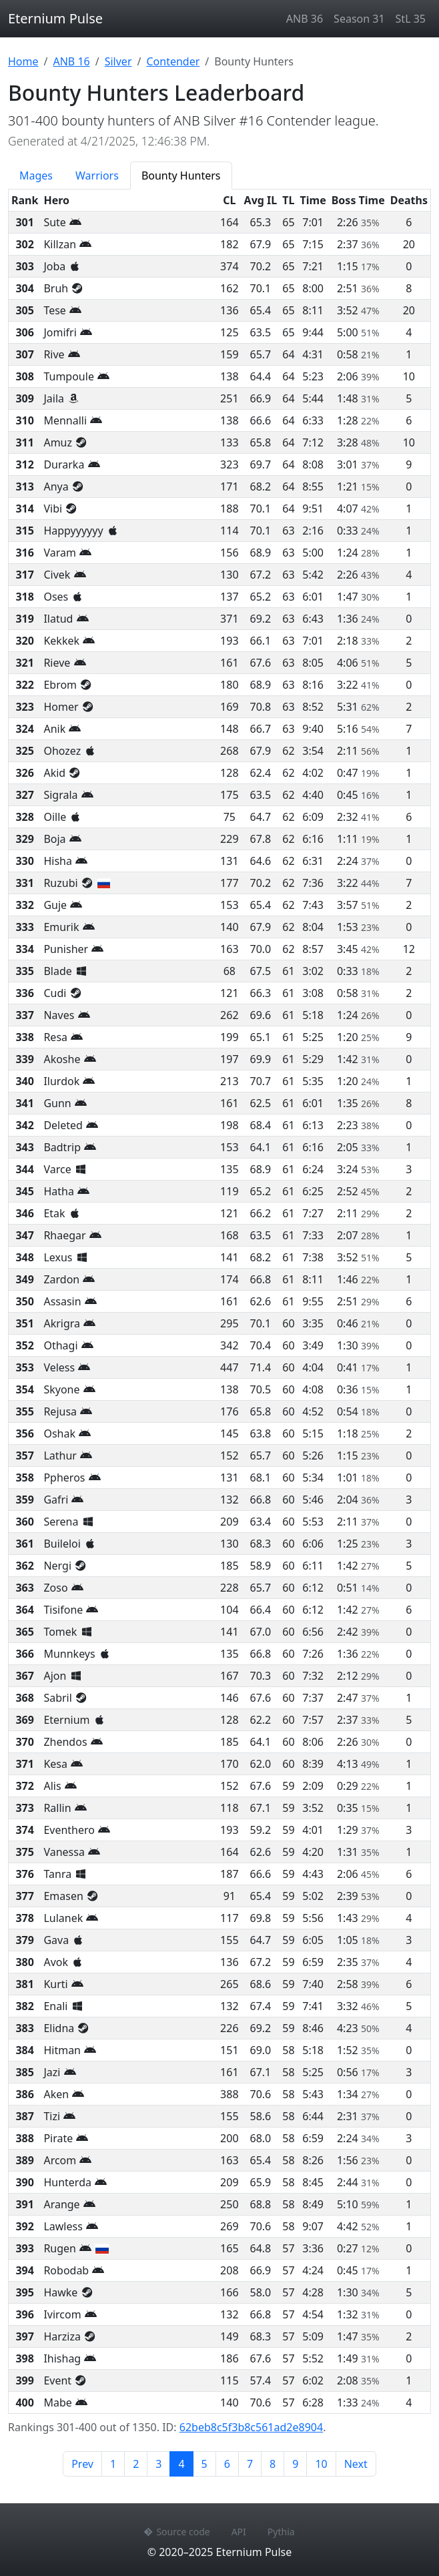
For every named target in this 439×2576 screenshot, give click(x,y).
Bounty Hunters (181, 175)
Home (23, 61)
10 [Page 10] (321, 2464)
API (239, 2531)
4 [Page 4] (185, 2463)
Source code (176, 2531)
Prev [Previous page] (82, 2464)
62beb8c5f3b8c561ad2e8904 (251, 2427)
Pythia (281, 2531)
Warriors (97, 175)
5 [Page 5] (204, 2464)
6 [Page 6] (227, 2464)
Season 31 (359, 18)
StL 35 (411, 18)
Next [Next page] (356, 2464)
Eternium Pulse (55, 18)
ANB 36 (304, 18)
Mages (36, 175)
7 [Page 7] (250, 2464)
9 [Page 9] (295, 2464)
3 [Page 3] (158, 2464)
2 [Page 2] (136, 2464)
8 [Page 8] (273, 2464)
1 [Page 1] (113, 2464)
